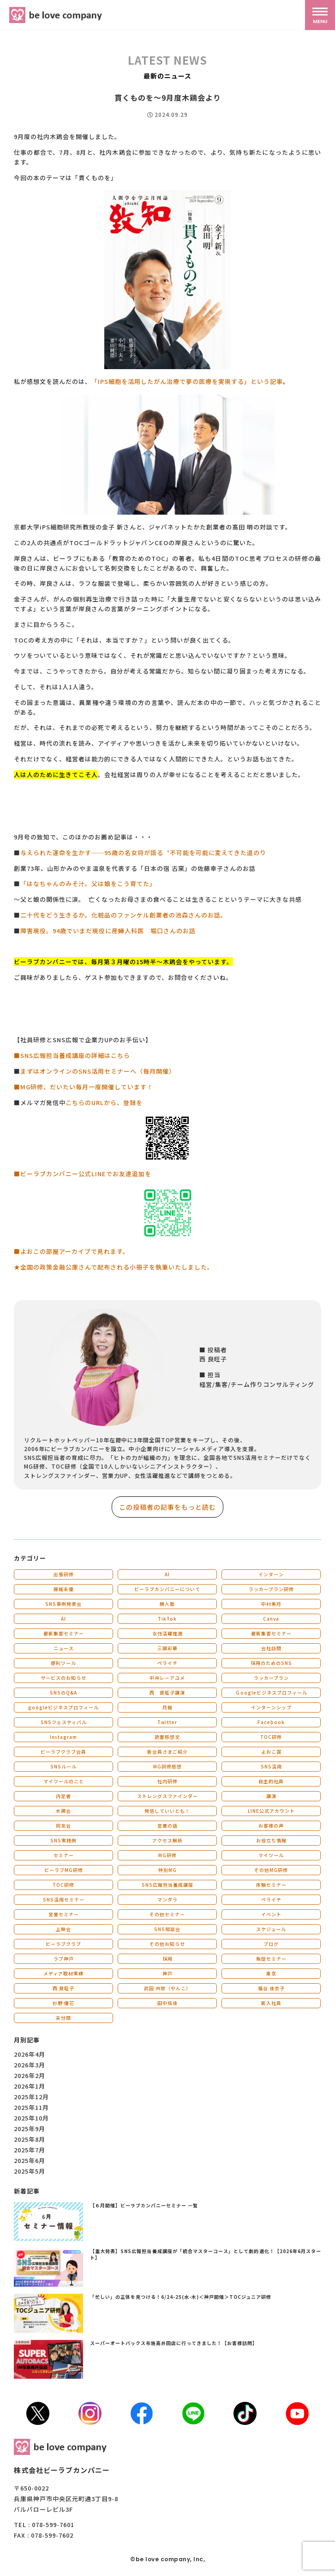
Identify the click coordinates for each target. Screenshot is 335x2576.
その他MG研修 (271, 1869)
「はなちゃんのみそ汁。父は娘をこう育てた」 (88, 883)
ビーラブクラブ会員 (63, 1751)
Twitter (167, 1722)
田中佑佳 (167, 2002)
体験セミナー (271, 1884)
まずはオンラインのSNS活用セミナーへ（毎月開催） (97, 1071)
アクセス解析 (167, 1840)
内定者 (63, 1795)
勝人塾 (167, 1603)
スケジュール (271, 1929)
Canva (271, 1618)
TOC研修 (271, 1736)
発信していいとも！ (167, 1810)
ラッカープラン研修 (271, 1589)
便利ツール (63, 1662)
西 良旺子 (63, 1988)
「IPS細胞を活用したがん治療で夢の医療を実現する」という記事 (187, 381)
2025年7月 (29, 2149)
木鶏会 (63, 1810)
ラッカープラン (271, 1677)
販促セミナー (271, 1958)
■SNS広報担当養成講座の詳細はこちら (72, 1055)
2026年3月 (29, 2064)
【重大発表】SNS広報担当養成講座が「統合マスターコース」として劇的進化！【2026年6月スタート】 (205, 2254)
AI (167, 1574)
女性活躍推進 (167, 1633)
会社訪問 (271, 1648)
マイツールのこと (63, 1781)
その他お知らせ (167, 1943)
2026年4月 (29, 2054)
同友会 (63, 1825)
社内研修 (167, 1781)
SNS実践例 (63, 1840)
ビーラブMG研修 (63, 1869)
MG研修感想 (167, 1766)
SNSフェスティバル (64, 1722)
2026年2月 (29, 2075)
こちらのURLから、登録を (104, 1102)
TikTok (167, 1618)
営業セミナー (63, 1914)
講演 (271, 1795)
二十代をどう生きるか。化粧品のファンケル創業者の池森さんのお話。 (123, 915)
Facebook (271, 1722)
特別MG (167, 1869)
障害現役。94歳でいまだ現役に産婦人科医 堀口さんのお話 (108, 930)
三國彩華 (167, 1648)
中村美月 (271, 1603)
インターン (271, 1574)
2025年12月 (31, 2096)
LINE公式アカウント (271, 1810)
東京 (271, 1973)
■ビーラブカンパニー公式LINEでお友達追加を (82, 1173)
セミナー (64, 1855)
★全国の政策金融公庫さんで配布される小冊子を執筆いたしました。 (114, 1267)
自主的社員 (271, 1781)
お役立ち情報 (271, 1840)
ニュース (64, 1648)
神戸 (167, 1973)
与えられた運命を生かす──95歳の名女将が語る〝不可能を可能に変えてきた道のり (143, 852)
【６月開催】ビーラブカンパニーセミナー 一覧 (144, 2205)
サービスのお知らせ (63, 1677)
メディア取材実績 (63, 1973)
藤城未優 (64, 1589)
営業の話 (167, 1825)
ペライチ (167, 1662)
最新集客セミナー (63, 1633)
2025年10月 (31, 2118)
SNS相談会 (167, 1929)
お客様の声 (271, 1825)
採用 (167, 1958)
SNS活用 (271, 1766)
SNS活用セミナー (63, 1899)
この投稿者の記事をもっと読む (167, 1507)
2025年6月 (29, 2160)
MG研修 (167, 1855)
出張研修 (64, 1574)
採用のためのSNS (271, 1662)
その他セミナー (167, 1914)
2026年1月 (29, 2086)
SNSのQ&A (63, 1692)
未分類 (63, 2017)
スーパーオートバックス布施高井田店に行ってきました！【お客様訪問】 (173, 2342)
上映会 (63, 1929)
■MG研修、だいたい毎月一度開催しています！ (83, 1086)
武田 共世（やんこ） (167, 1988)
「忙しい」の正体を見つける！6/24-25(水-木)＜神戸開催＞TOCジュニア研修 (180, 2296)
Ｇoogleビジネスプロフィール (271, 1692)
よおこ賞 (271, 1751)
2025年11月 (31, 2107)
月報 (167, 1707)
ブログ (271, 1943)
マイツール (271, 1855)
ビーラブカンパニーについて (167, 1589)
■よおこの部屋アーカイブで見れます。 (71, 1251)
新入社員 (271, 2002)
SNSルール (63, 1766)
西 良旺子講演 (167, 1692)
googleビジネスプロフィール (63, 1707)
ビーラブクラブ (63, 1943)
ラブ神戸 (64, 1958)
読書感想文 (167, 1736)
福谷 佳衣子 (271, 1988)
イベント (271, 1914)
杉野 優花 (63, 2002)
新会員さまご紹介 (167, 1751)
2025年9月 (29, 2128)
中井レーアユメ (167, 1677)
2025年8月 (29, 2139)
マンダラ (167, 1899)
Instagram (63, 1736)
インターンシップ (271, 1707)
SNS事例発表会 (63, 1603)
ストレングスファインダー (167, 1795)
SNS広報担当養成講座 (167, 1884)
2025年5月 (29, 2171)
